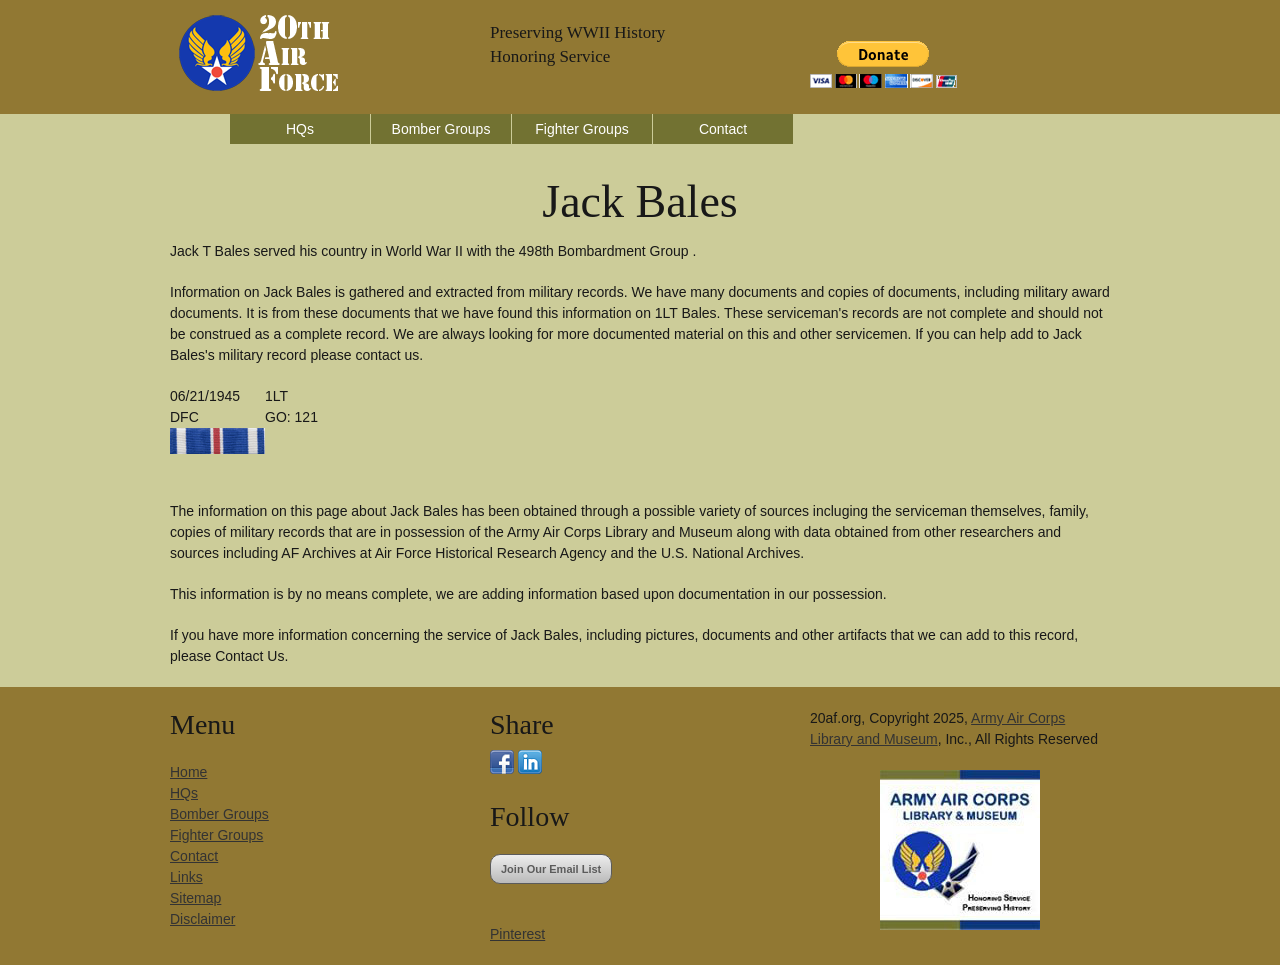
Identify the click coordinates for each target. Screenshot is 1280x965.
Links (186, 877)
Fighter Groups (581, 129)
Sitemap (195, 898)
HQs (300, 129)
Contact (723, 129)
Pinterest (517, 934)
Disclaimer (202, 919)
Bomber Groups (441, 129)
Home (188, 772)
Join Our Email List (551, 869)
